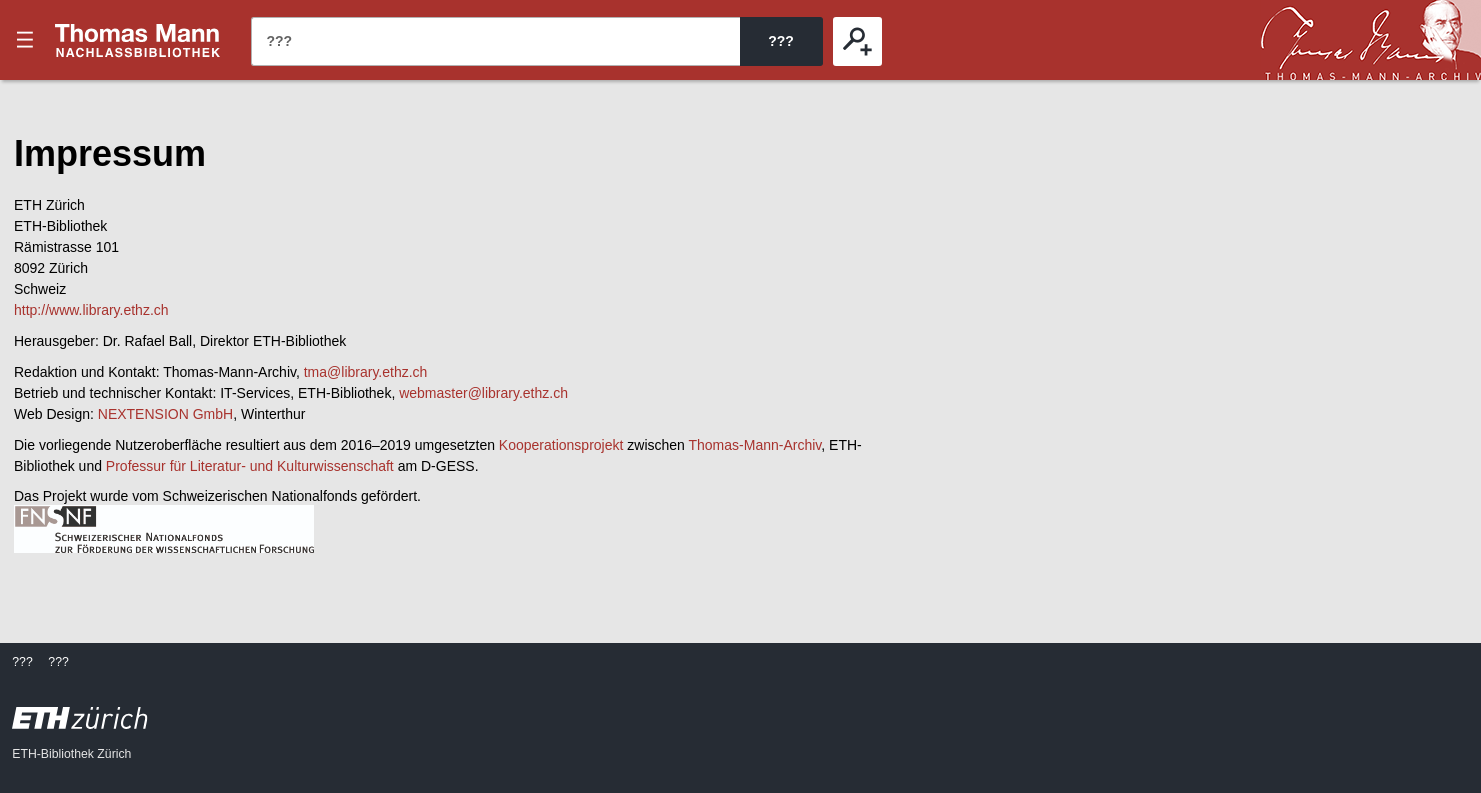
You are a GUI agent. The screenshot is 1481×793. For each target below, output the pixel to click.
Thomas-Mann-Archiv (755, 445)
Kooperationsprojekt (561, 445)
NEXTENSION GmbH (165, 414)
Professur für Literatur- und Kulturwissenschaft (250, 466)
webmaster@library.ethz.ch (483, 393)
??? (138, 40)
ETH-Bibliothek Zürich (71, 754)
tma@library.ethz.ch (366, 372)
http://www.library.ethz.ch (91, 310)
